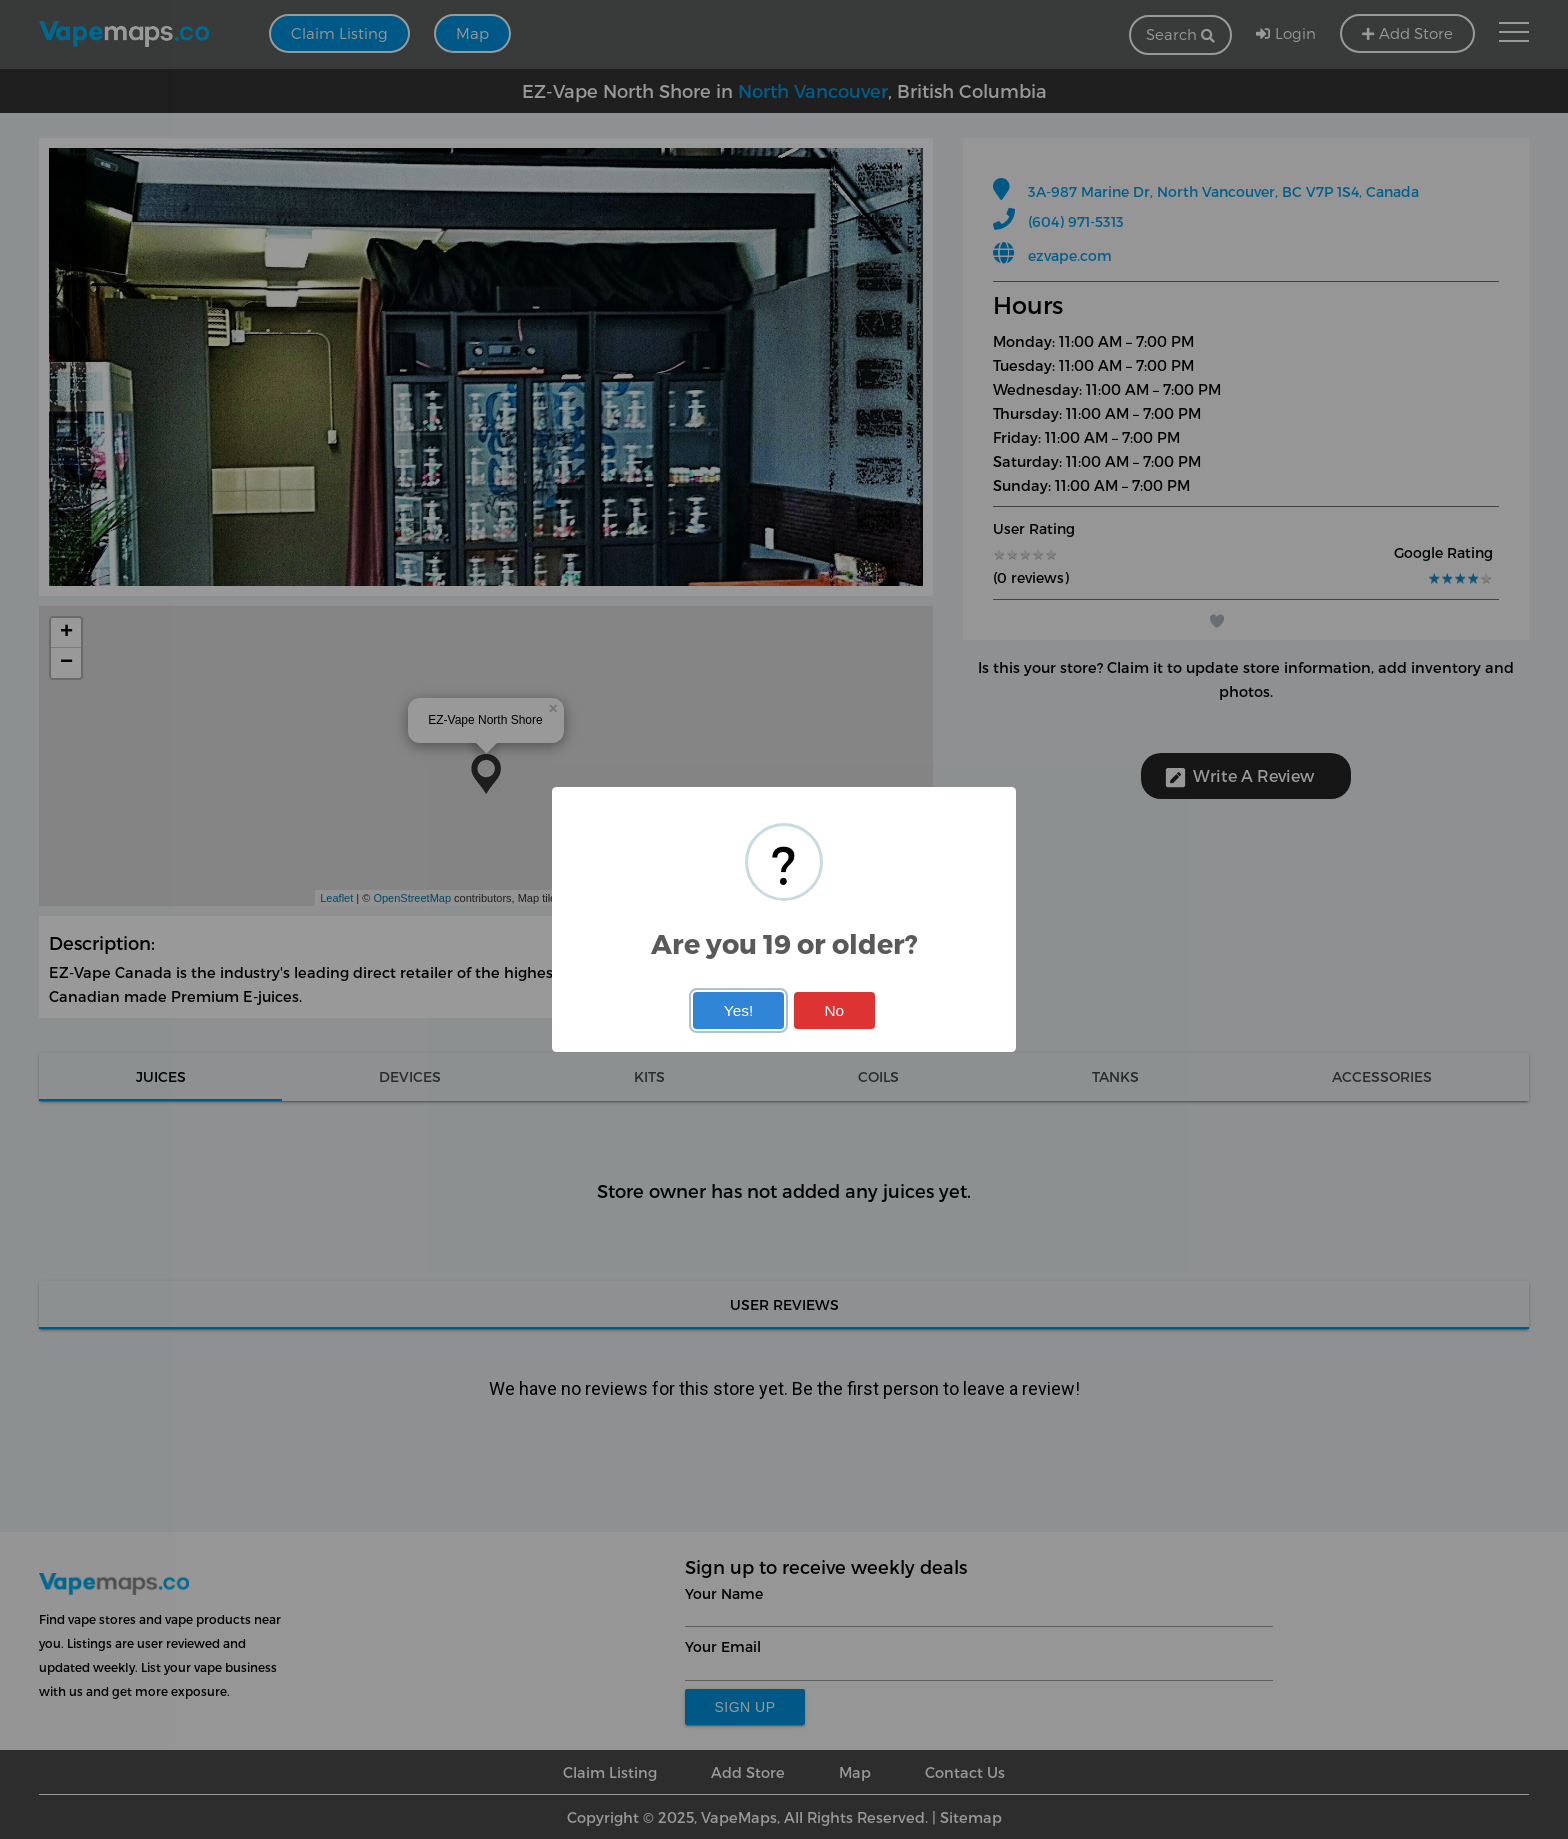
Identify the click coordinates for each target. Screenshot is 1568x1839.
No (834, 1010)
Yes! (738, 1010)
